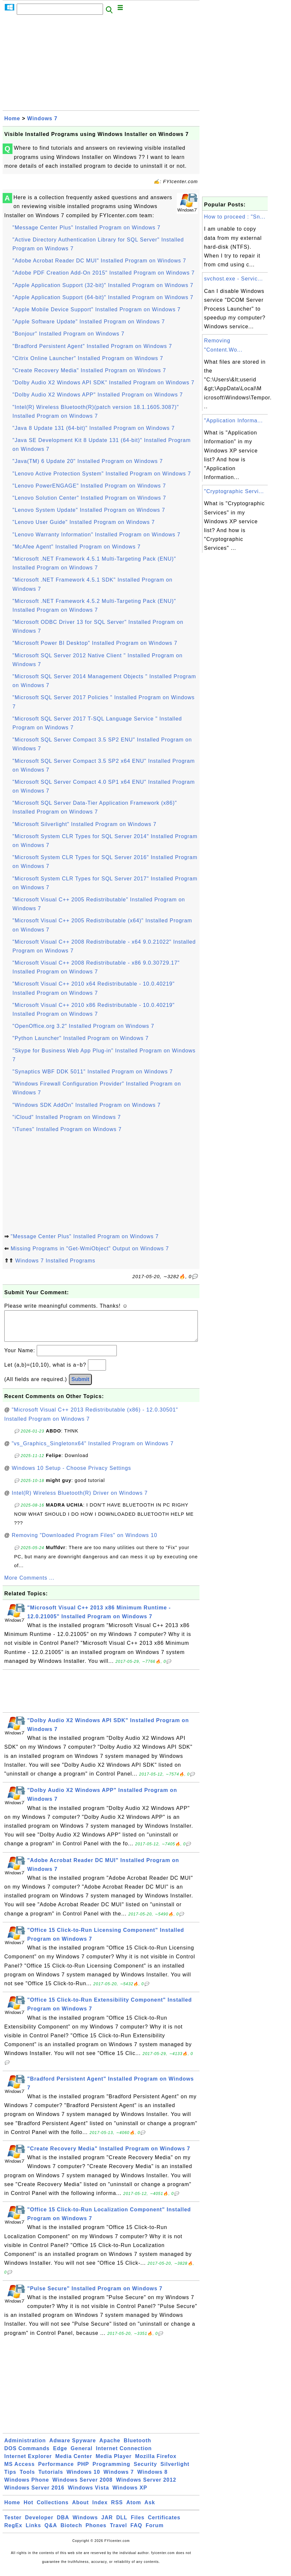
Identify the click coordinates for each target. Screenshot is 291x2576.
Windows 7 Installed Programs (55, 1260)
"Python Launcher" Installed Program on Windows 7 (80, 1038)
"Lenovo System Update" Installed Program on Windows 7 (88, 510)
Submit (80, 1386)
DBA (63, 2524)
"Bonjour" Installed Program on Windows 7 (68, 333)
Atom (133, 2509)
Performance (56, 2470)
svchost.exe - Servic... (233, 278)
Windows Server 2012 (146, 2486)
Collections (53, 2509)
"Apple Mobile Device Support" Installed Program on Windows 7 (96, 309)
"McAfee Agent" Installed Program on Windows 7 (76, 546)
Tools (27, 2478)
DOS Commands (27, 2455)
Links (33, 2532)
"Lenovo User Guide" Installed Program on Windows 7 (83, 522)
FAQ (136, 2532)
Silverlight (174, 2470)
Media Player (113, 2463)
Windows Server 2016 (34, 2494)
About (80, 2509)
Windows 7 (42, 118)
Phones (96, 2532)
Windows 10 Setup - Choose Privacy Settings (71, 1474)
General (82, 2455)
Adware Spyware (72, 2447)
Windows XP (130, 2494)
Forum (155, 2532)
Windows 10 (83, 2478)
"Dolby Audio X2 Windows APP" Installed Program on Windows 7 (97, 394)
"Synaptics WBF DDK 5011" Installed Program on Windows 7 (92, 1071)
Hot (28, 2509)
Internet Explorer (28, 2463)
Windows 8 (152, 2478)
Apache (109, 2447)
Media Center (73, 2463)
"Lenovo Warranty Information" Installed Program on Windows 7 (96, 534)
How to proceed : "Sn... (234, 217)
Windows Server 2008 (82, 2486)
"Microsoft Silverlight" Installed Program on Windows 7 (84, 824)
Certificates (164, 2524)
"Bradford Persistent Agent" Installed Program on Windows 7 (92, 346)
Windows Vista (88, 2494)
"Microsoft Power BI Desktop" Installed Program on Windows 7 (94, 643)
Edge (60, 2455)
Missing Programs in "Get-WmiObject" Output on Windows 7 (89, 1248)
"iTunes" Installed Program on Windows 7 (67, 1129)
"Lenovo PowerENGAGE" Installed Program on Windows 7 (89, 486)
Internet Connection (124, 2455)
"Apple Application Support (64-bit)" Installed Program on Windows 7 (103, 297)
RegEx (13, 2532)
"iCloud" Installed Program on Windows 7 (66, 1117)
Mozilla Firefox (156, 2463)
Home (12, 118)
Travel (118, 2532)
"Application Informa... (233, 420)
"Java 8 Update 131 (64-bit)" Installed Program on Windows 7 (93, 428)
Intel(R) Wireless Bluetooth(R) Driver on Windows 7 (80, 1499)
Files (137, 2524)
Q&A (51, 2532)
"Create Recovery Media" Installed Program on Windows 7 (89, 370)
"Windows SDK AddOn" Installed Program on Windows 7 (86, 1105)
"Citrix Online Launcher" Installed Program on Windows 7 (87, 358)
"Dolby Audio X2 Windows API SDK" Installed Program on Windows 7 (103, 382)
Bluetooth (137, 2447)
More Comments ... (29, 1584)
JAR (107, 2524)
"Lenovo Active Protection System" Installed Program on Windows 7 (101, 473)
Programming (111, 2470)
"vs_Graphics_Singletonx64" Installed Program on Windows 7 (93, 1450)
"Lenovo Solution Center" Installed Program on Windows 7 (89, 498)
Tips (10, 2478)
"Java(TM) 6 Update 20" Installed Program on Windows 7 (87, 461)
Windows (85, 2524)
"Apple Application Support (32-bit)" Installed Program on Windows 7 (103, 285)
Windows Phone (26, 2486)
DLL (121, 2524)
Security (145, 2470)
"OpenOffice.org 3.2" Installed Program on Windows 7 (83, 1026)
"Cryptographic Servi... (234, 491)
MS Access (19, 2470)
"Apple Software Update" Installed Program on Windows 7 (88, 321)
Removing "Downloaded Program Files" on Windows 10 (84, 1542)
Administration (25, 2447)
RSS (117, 2509)
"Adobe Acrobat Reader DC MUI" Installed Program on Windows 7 (99, 260)
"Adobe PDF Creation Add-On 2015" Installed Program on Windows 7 (103, 273)
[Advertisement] (101, 64)
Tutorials (50, 2478)
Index (100, 2509)
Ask (149, 2509)
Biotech (71, 2532)
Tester (13, 2524)
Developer (39, 2524)
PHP (83, 2470)
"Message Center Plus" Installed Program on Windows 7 (86, 227)
